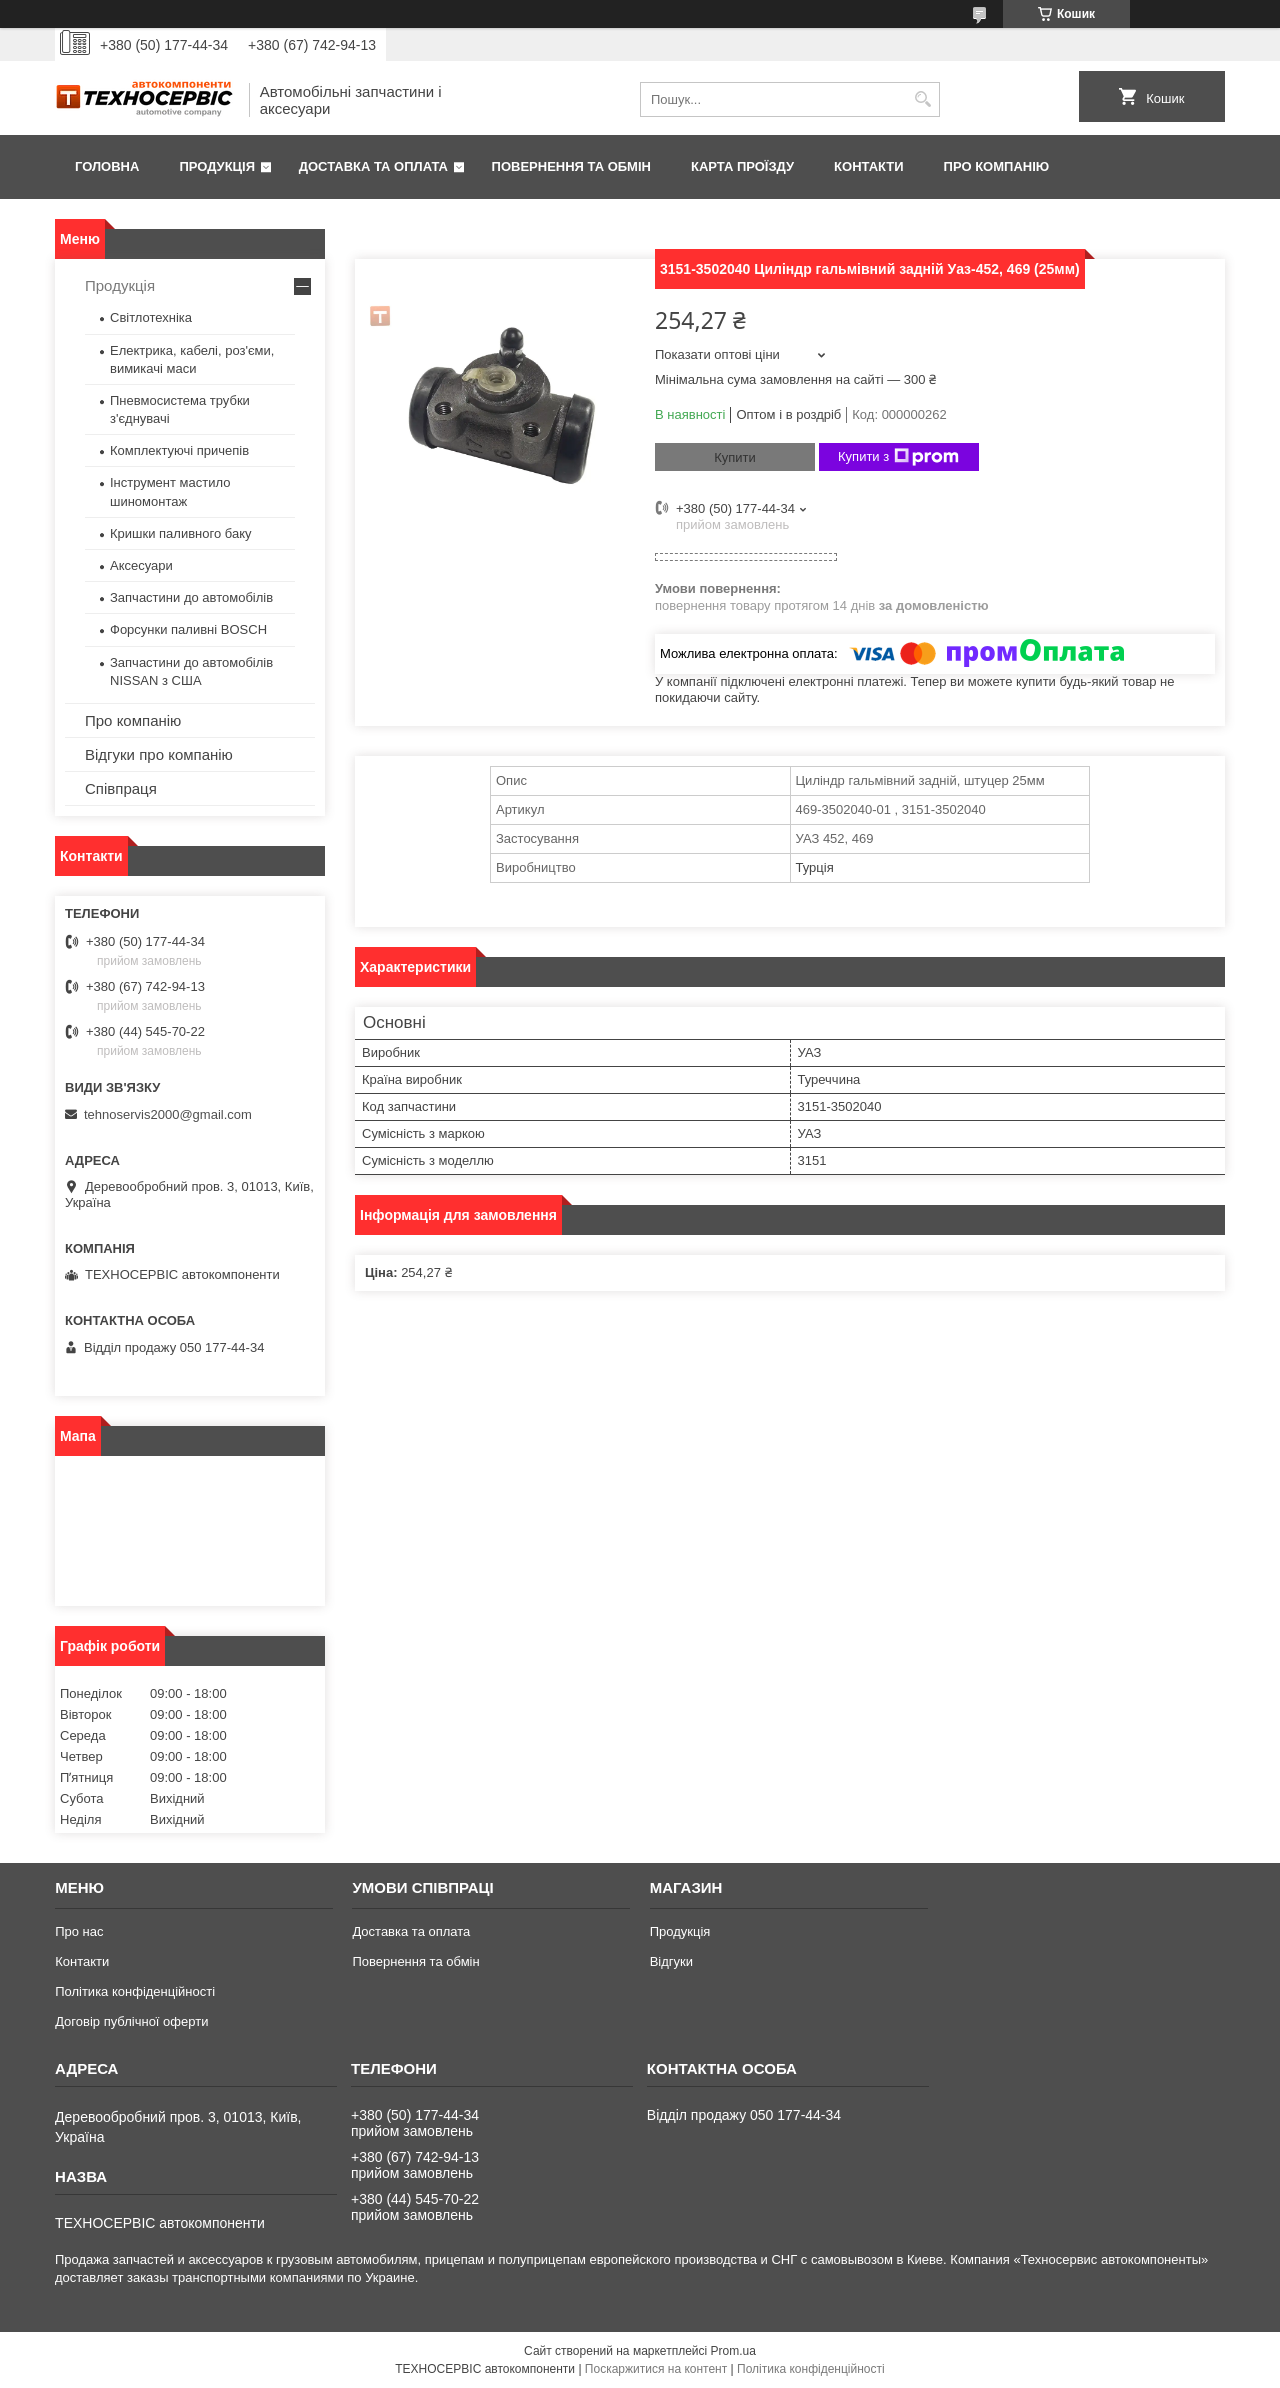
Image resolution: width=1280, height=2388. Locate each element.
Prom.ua (733, 2351)
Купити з (898, 457)
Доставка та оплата (373, 166)
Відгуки (671, 1961)
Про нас (79, 1931)
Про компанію (997, 166)
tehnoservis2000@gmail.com (168, 1114)
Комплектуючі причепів (179, 450)
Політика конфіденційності (135, 1991)
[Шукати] (922, 99)
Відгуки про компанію (159, 754)
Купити (735, 457)
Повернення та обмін (571, 166)
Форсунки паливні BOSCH (188, 629)
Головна (107, 166)
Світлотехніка (151, 317)
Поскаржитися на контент (656, 2369)
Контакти (869, 166)
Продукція (217, 166)
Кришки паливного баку (181, 533)
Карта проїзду (742, 166)
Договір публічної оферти (131, 2021)
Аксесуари (141, 565)
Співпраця (121, 788)
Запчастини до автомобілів (191, 597)
